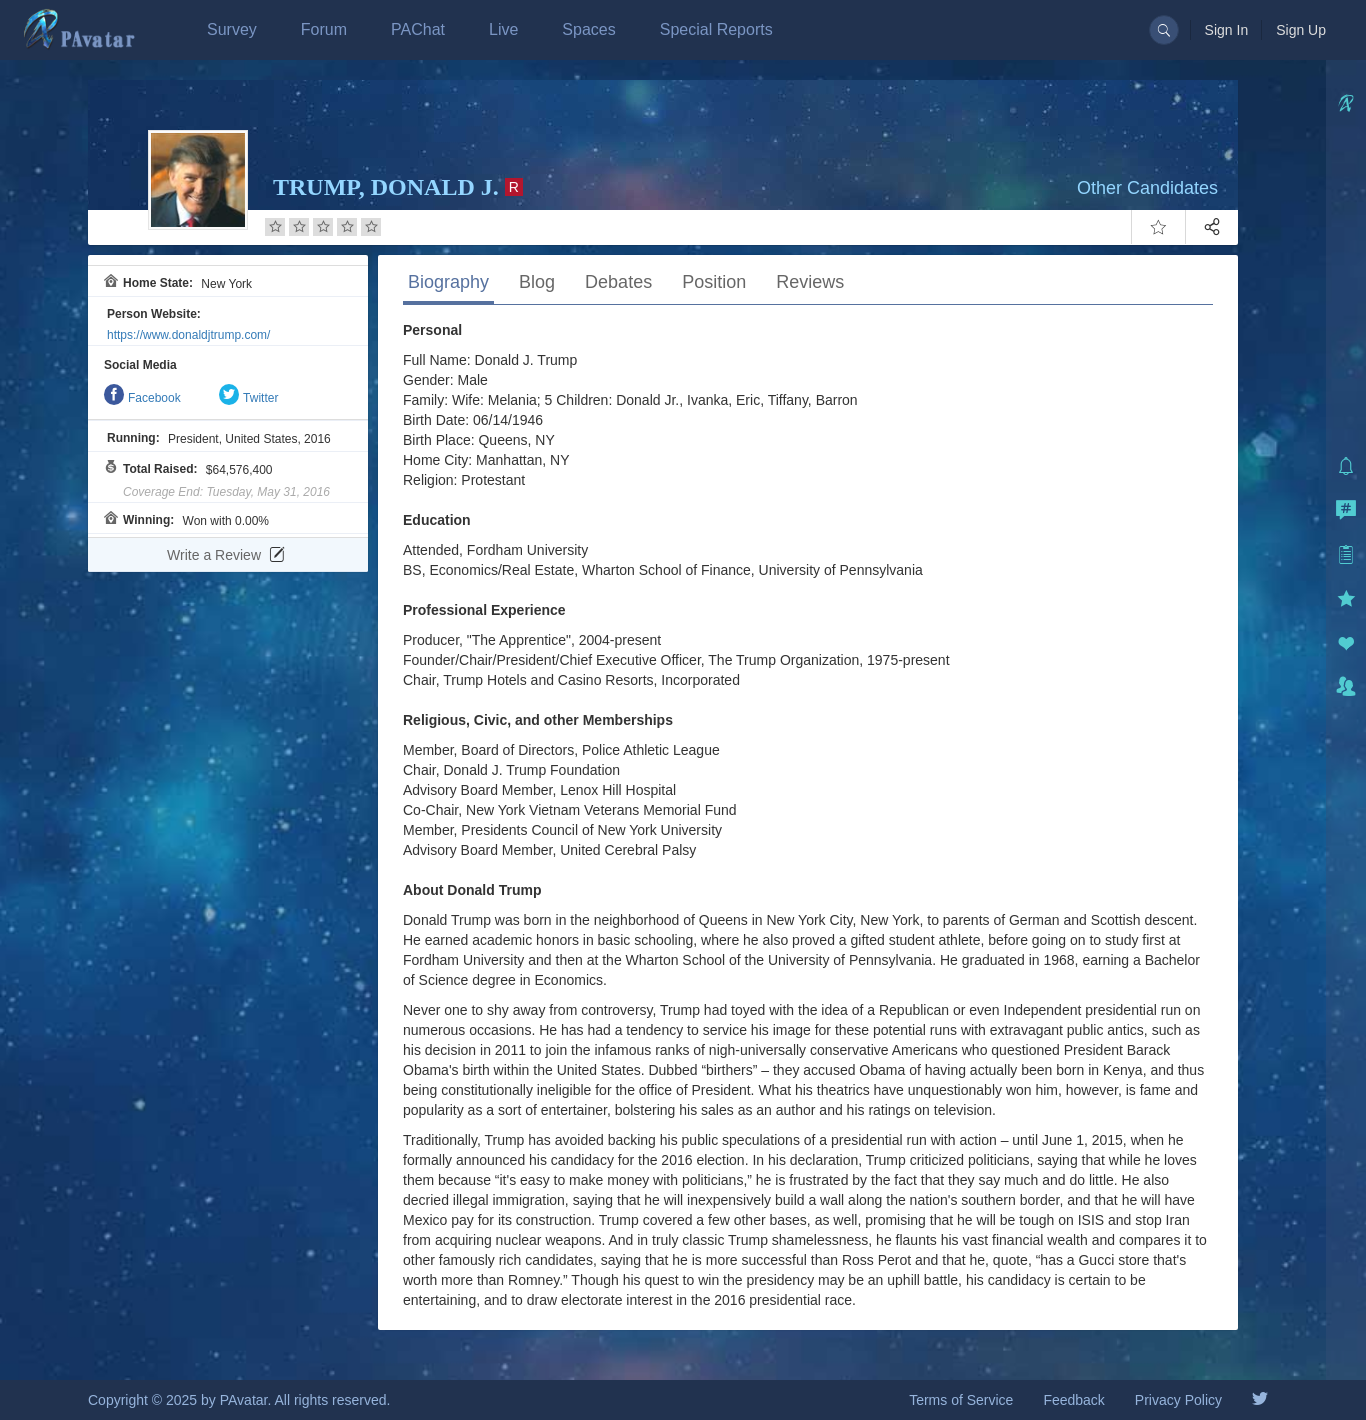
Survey (232, 29)
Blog (537, 282)
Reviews (810, 282)
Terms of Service (961, 1400)
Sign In (1227, 30)
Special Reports (716, 29)
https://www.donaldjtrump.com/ (188, 335)
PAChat (418, 29)
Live (503, 29)
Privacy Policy (1178, 1400)
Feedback (1073, 1400)
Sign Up (1301, 30)
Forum (324, 29)
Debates (618, 282)
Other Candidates (1147, 188)
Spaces (588, 29)
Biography (448, 282)
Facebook (142, 398)
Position (714, 282)
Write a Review (226, 554)
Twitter (248, 398)
